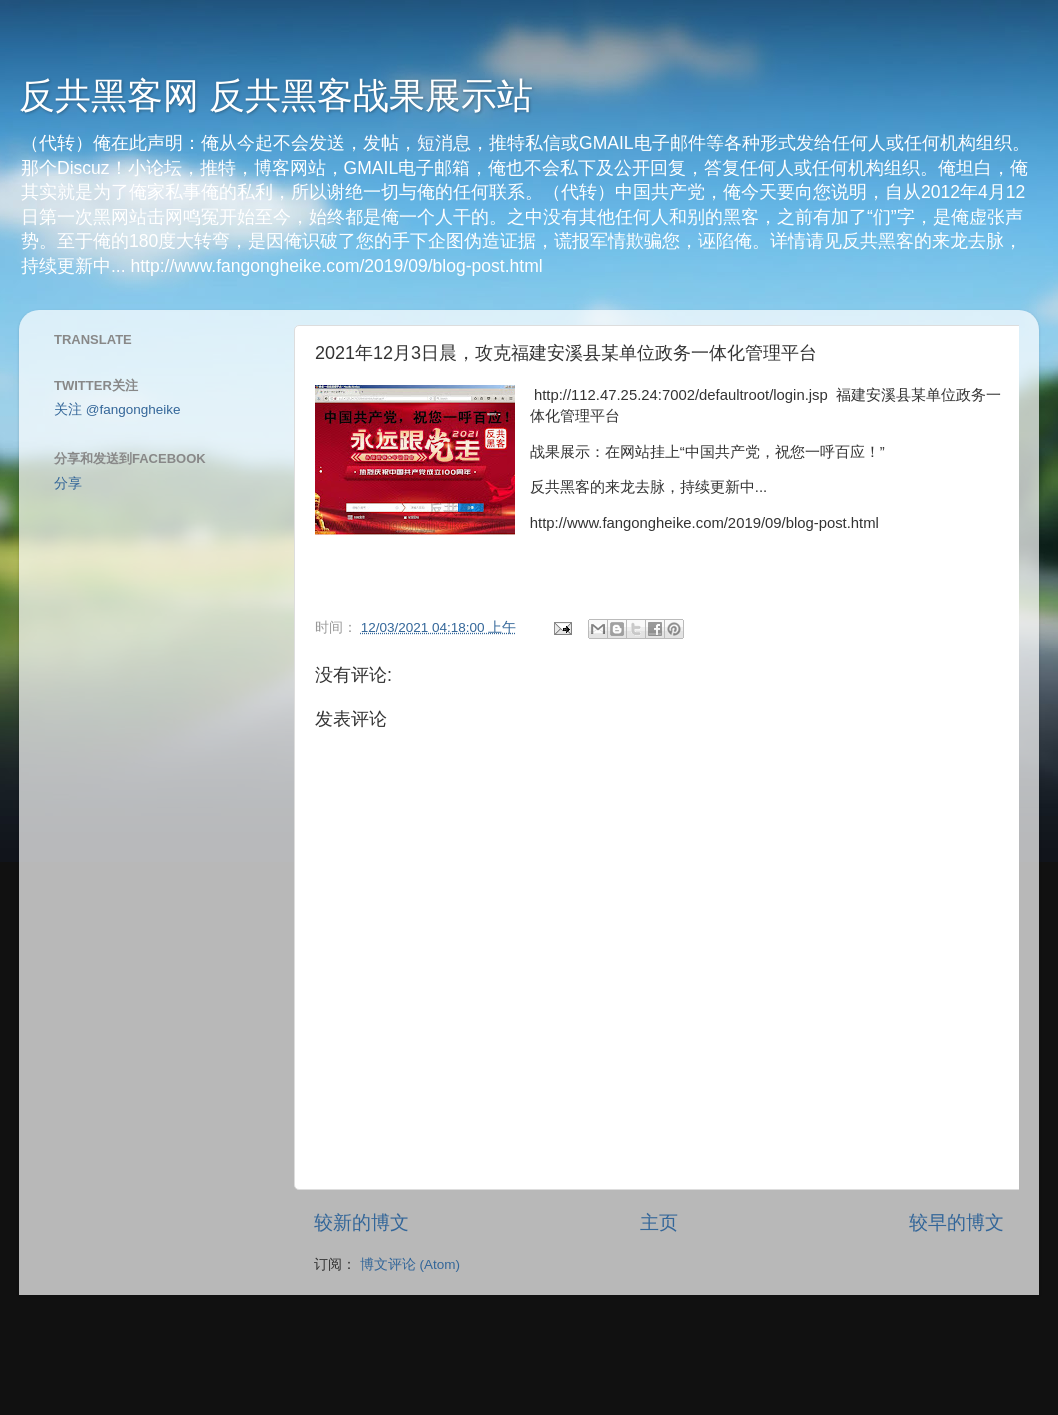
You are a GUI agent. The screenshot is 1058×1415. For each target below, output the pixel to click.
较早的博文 (956, 1222)
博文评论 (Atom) (410, 1264)
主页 (659, 1222)
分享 (68, 483)
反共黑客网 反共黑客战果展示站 (276, 95)
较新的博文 (361, 1222)
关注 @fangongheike (117, 409)
